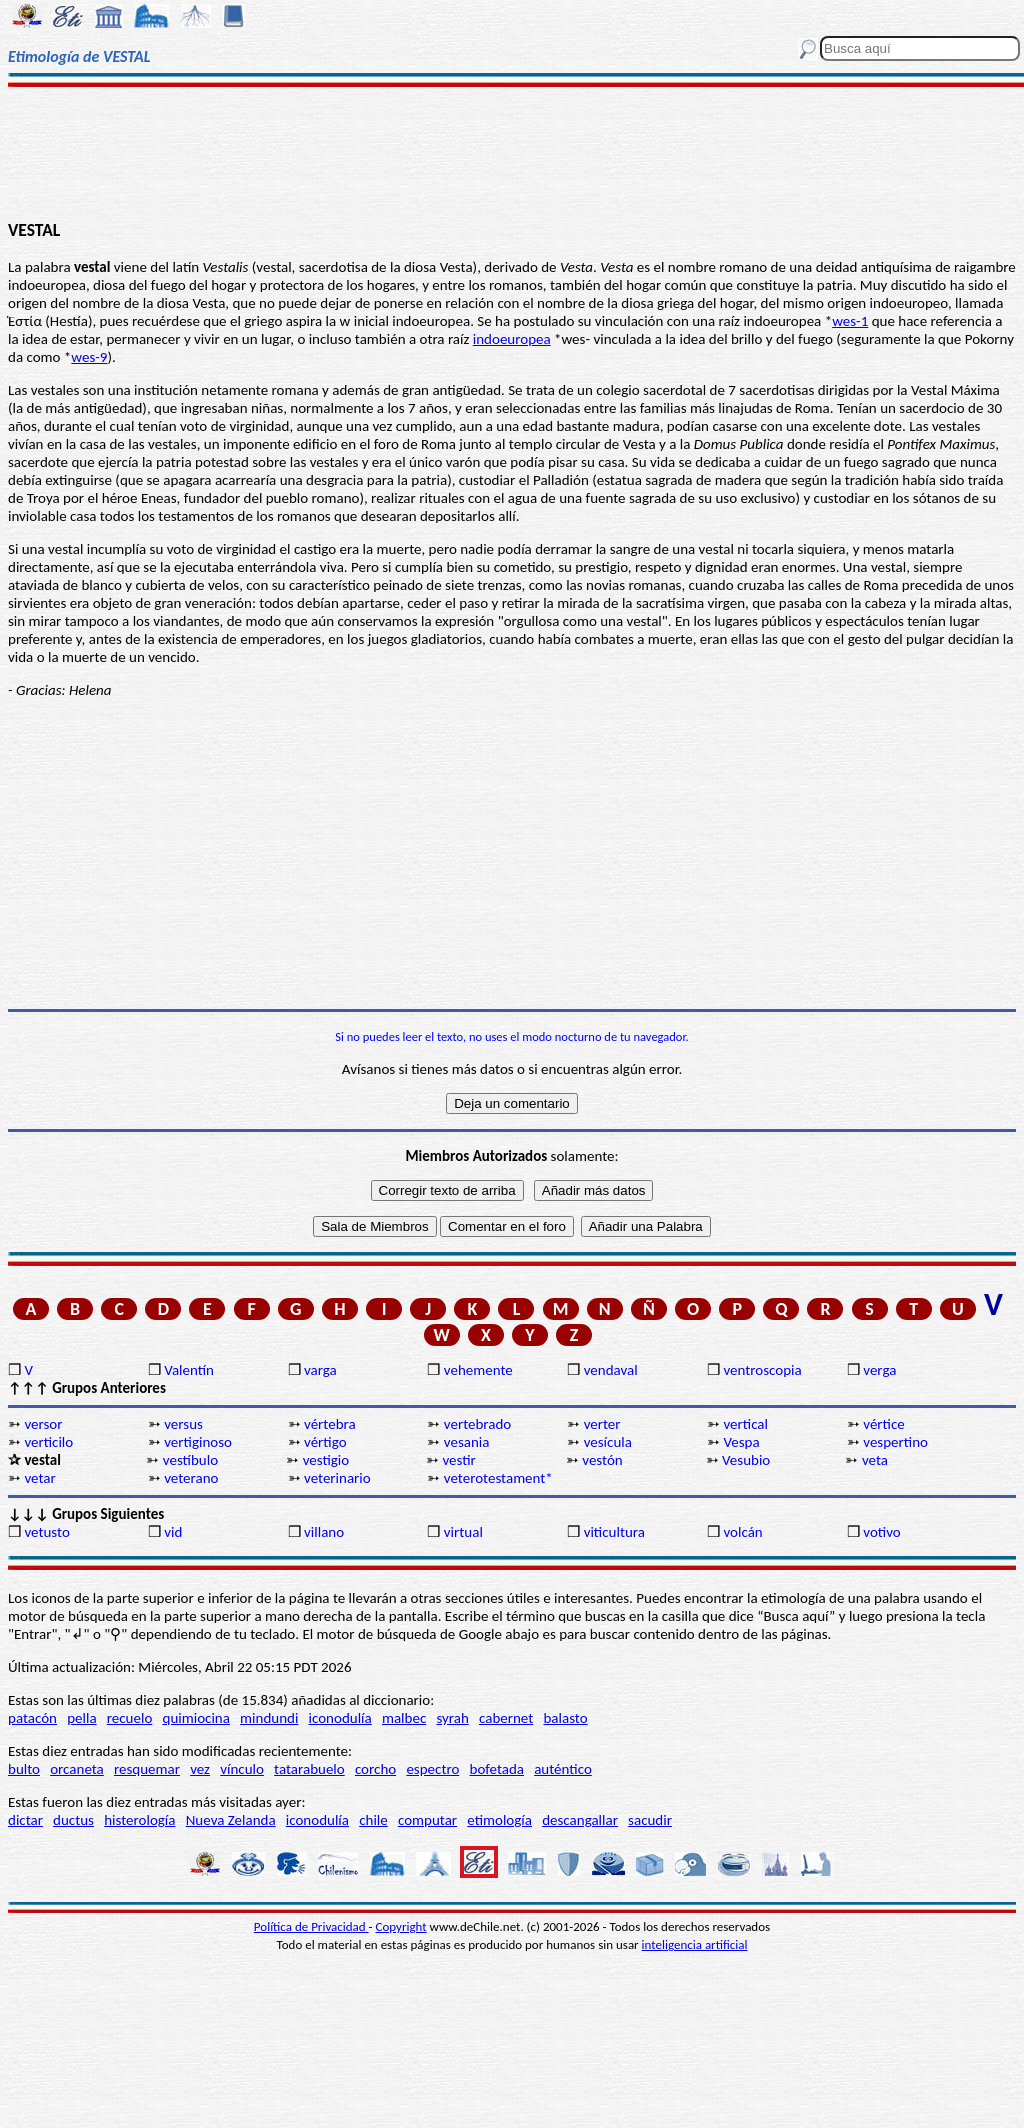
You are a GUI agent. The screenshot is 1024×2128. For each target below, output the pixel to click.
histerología (139, 1820)
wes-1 (850, 321)
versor (43, 1424)
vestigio (326, 1460)
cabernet (506, 1718)
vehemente (478, 1370)
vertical (745, 1424)
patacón (32, 1718)
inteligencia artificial (695, 1944)
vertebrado (477, 1424)
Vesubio (746, 1460)
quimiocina (196, 1718)
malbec (404, 1718)
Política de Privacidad (311, 1926)
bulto (24, 1769)
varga (320, 1370)
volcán (742, 1532)
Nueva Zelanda (231, 1820)
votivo (881, 1532)
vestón (602, 1460)
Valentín (189, 1370)
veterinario (337, 1478)
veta (875, 1460)
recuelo (130, 1718)
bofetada (497, 1769)
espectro (432, 1769)
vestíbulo (190, 1460)
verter (602, 1424)
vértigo (325, 1442)
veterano (191, 1478)
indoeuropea (512, 339)
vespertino (895, 1442)
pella (81, 1718)
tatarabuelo (309, 1769)
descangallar (580, 1820)
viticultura (614, 1532)
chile (373, 1820)
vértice (883, 1424)
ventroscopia (762, 1370)
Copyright (401, 1926)
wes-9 (89, 357)
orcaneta (77, 1769)
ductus (73, 1820)
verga (879, 1370)
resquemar (147, 1769)
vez (200, 1769)
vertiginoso (198, 1442)
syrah (452, 1718)
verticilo (48, 1442)
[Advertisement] (512, 152)
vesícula (608, 1442)
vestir (458, 1460)
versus (183, 1424)
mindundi (269, 1718)
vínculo (242, 1769)
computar (427, 1820)
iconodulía (340, 1718)
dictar (25, 1820)
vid (173, 1532)
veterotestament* (498, 1478)
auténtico (563, 1769)
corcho (375, 1769)
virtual (463, 1532)
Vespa (741, 1442)
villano (324, 1532)
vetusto (46, 1532)
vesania (467, 1442)
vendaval (611, 1370)
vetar (39, 1478)
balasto (565, 1718)
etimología (499, 1820)
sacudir (650, 1820)
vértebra (330, 1424)
